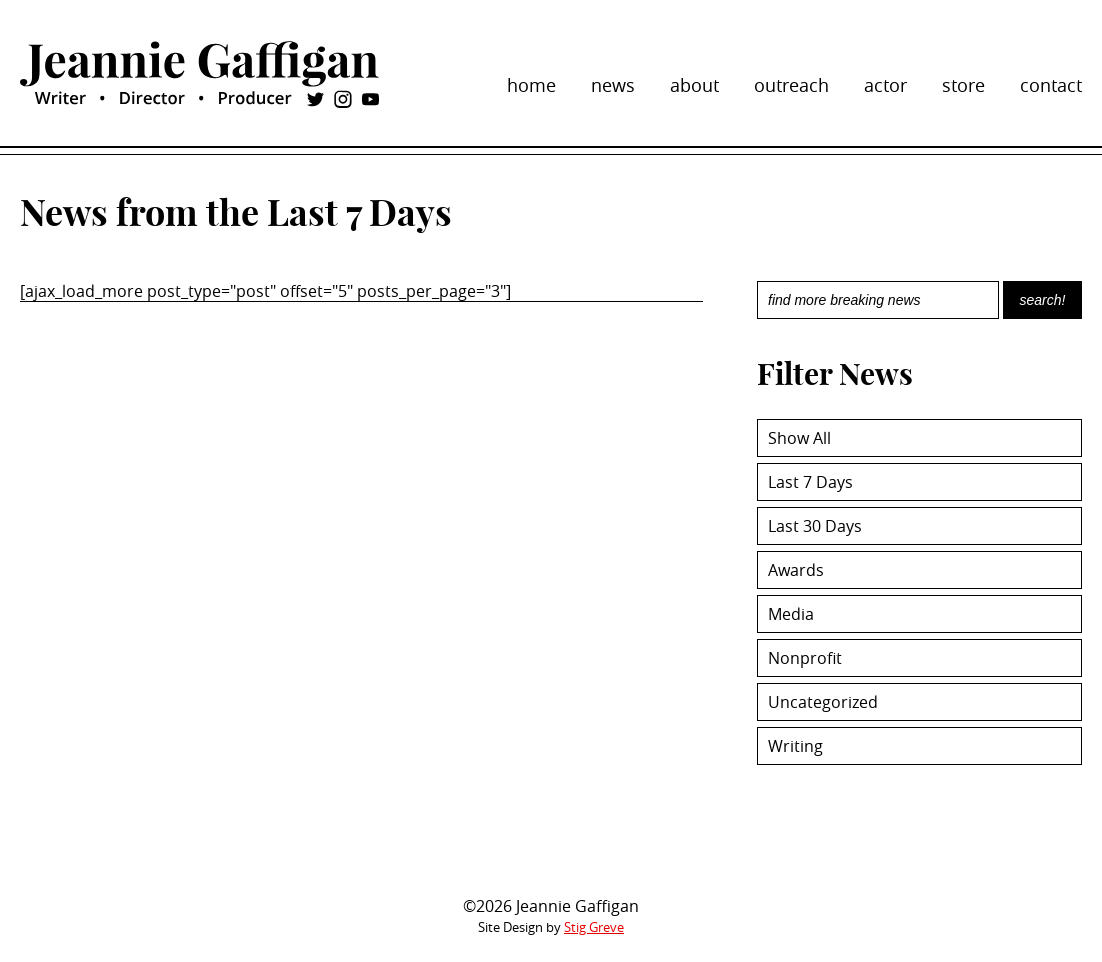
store (963, 85)
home (531, 85)
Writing (795, 746)
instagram (343, 99)
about (694, 85)
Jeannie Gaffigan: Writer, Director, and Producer (199, 64)
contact (1051, 85)
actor (885, 85)
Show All (799, 438)
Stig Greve (594, 927)
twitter (315, 99)
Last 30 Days (815, 526)
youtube (370, 99)
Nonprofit (805, 658)
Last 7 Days (810, 482)
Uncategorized (823, 702)
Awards (796, 570)
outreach (791, 85)
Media (791, 614)
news (613, 85)
